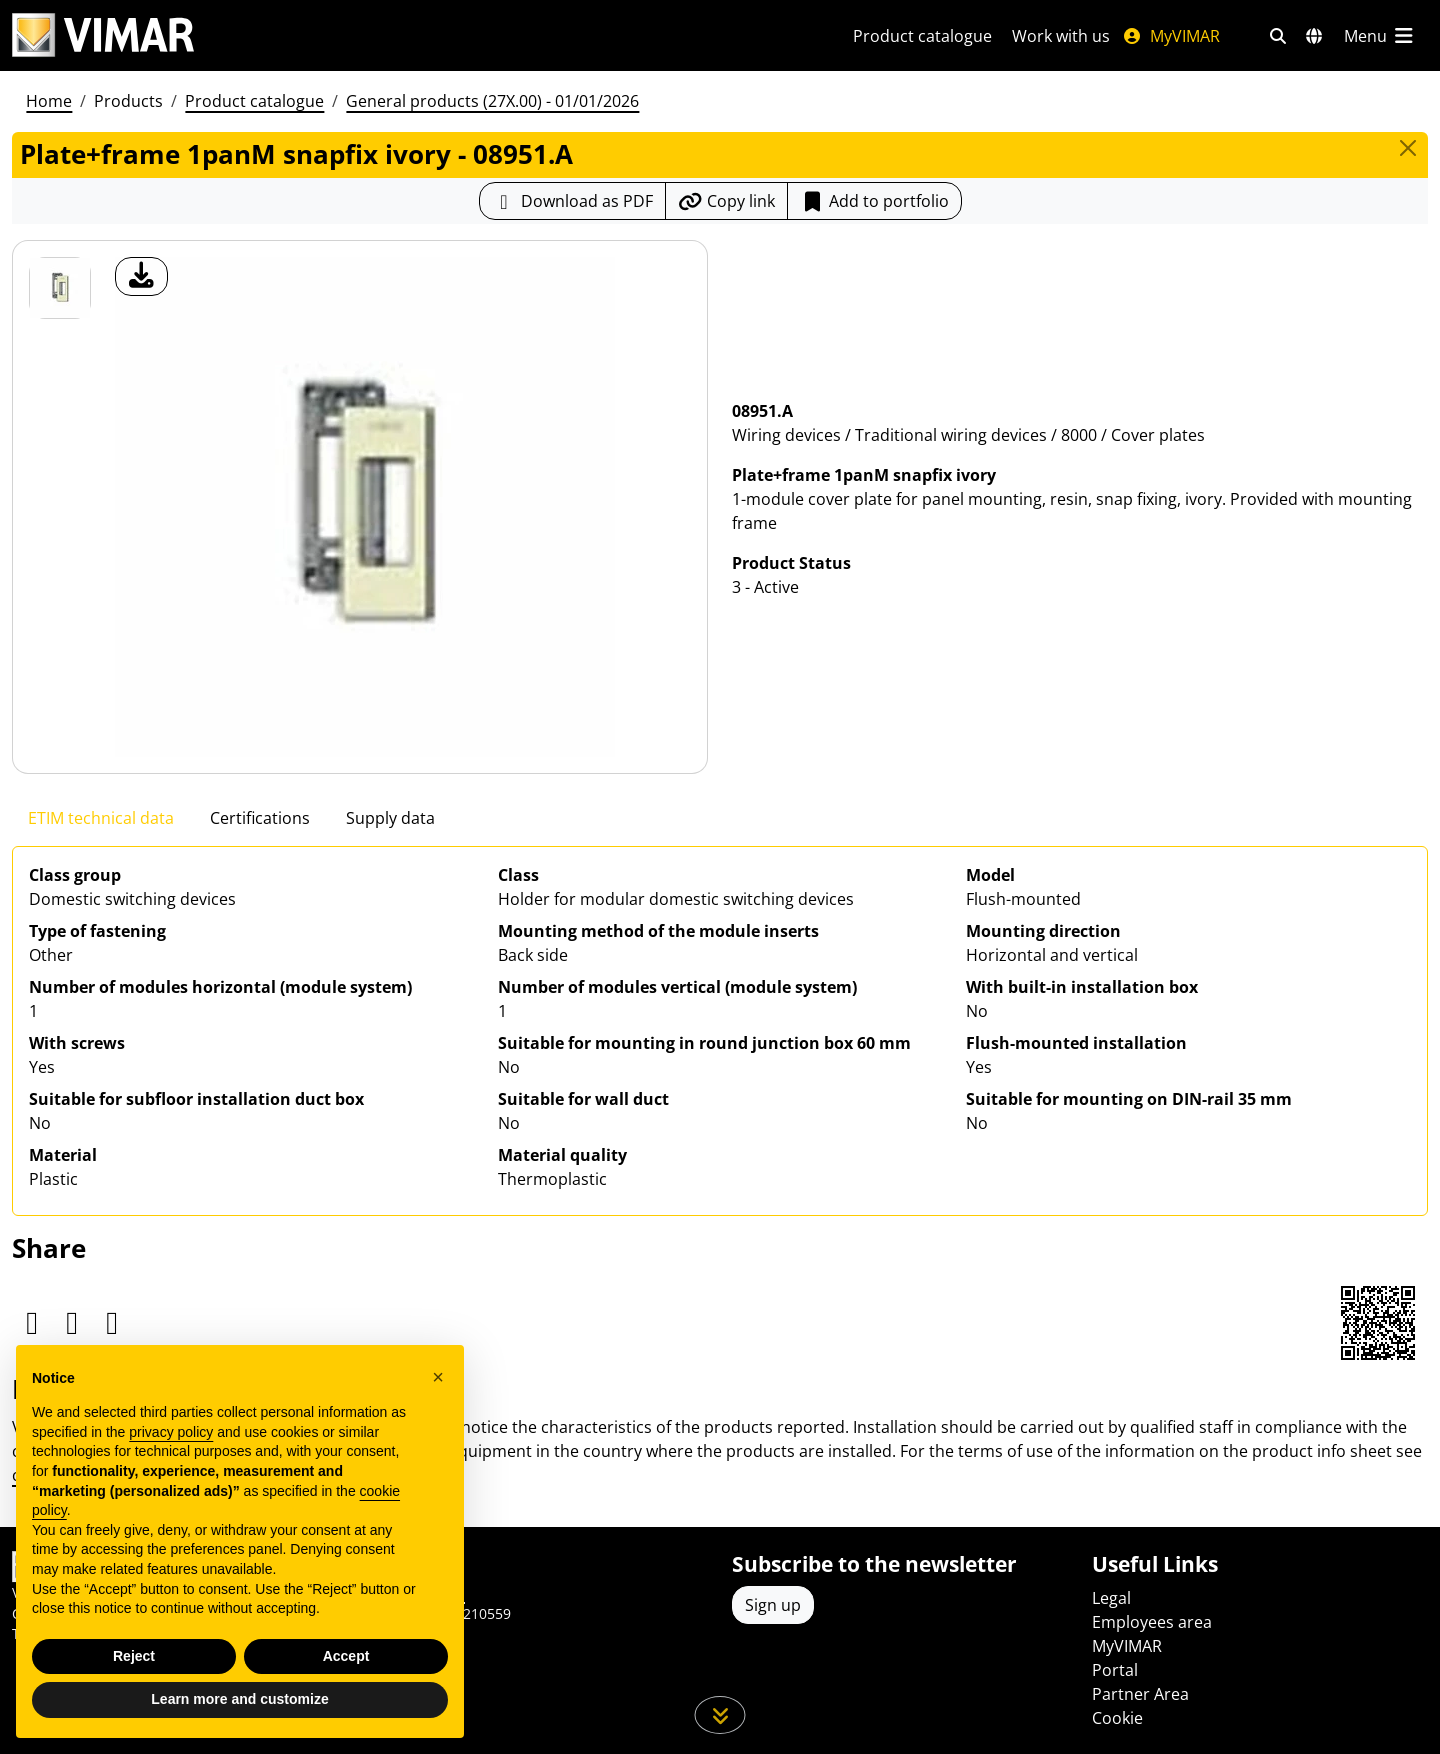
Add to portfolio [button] (874, 201)
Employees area (1152, 1622)
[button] (438, 1377)
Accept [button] (346, 1656)
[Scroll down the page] (720, 1715)
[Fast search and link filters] (1278, 36)
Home (49, 101)
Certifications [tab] (260, 818)
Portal (1115, 1670)
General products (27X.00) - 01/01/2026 (492, 101)
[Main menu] (1380, 36)
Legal (1111, 1598)
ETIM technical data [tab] (101, 818)
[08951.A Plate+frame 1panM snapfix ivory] (60, 288)
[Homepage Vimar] (103, 35)
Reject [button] (134, 1656)
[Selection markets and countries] (1314, 36)
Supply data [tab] (390, 818)
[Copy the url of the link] (726, 201)
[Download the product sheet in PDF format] (572, 201)
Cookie (1117, 1718)
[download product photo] (141, 276)
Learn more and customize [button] (239, 1699)
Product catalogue (922, 36)
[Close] (1408, 148)
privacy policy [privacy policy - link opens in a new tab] (171, 1432)
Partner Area (1140, 1694)
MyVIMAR (1171, 36)
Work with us (1061, 36)
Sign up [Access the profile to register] (773, 1605)
